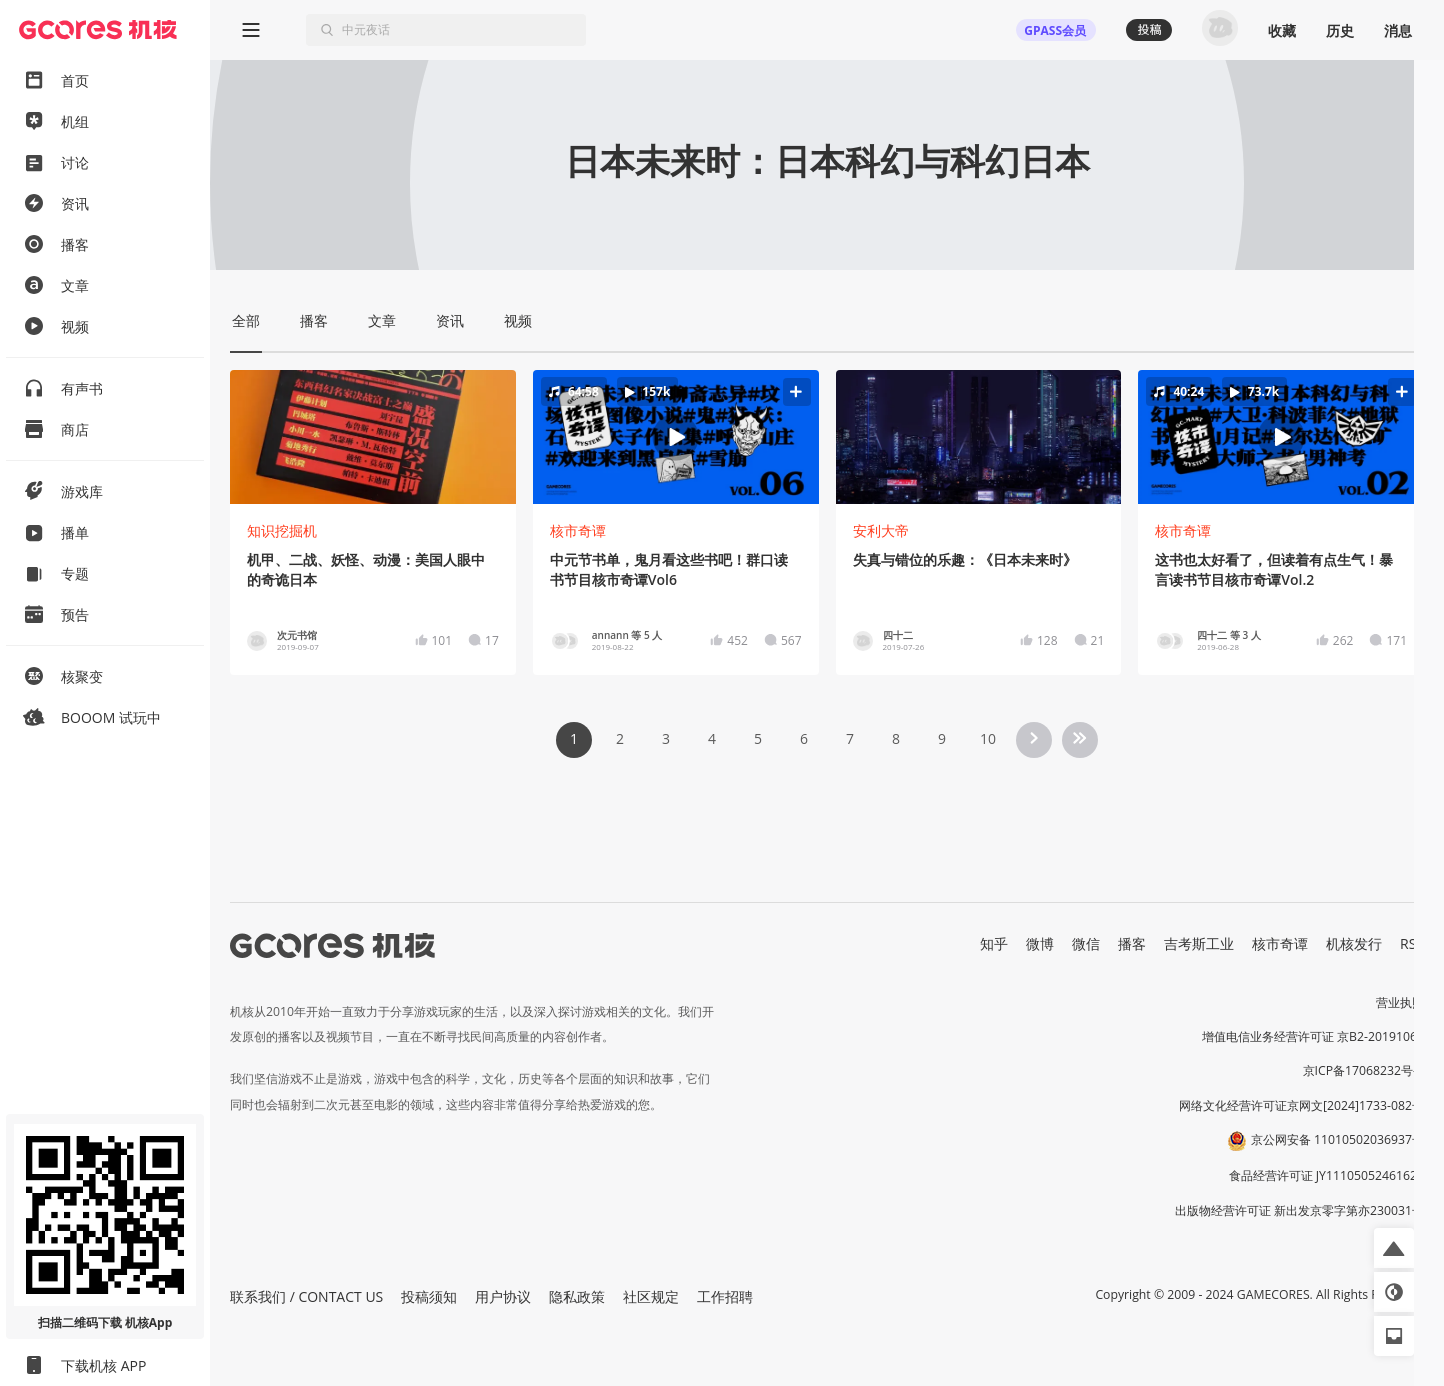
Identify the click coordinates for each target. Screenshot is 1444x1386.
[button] (675, 437)
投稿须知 (429, 1296)
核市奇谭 (578, 530)
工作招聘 (725, 1296)
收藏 (1282, 30)
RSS (1412, 943)
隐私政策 (577, 1296)
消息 (1398, 30)
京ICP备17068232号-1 (1364, 1070)
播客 (1132, 943)
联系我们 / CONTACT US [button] (306, 1296)
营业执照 (1400, 1002)
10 (988, 738)
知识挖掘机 (282, 530)
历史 (1340, 30)
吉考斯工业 (1199, 943)
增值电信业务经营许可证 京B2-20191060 (1313, 1036)
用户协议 (503, 1296)
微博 (1040, 943)
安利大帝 (881, 530)
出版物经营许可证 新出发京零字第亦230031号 (1299, 1210)
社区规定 (651, 1296)
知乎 (994, 943)
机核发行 (1354, 943)
